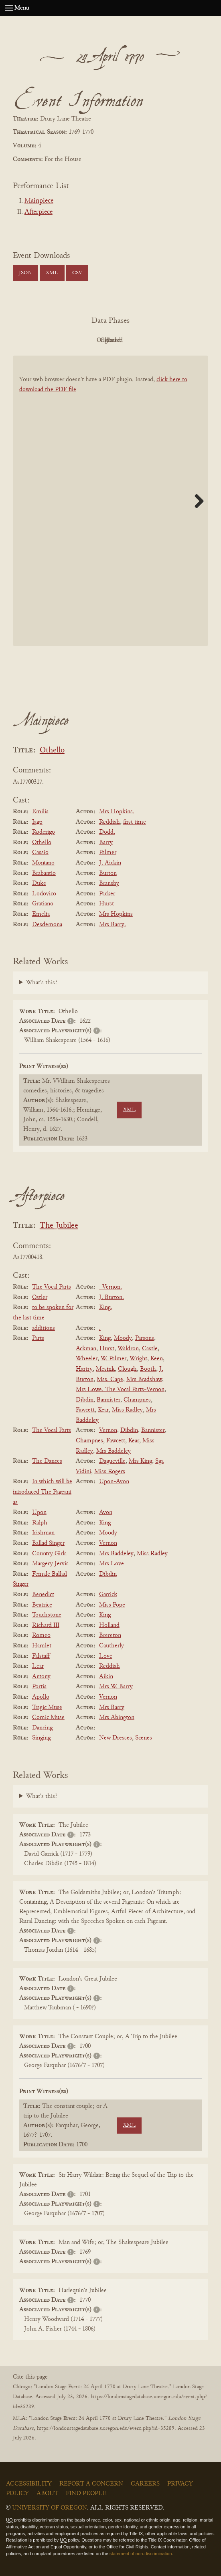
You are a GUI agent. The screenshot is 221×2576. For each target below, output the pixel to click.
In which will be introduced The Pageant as (42, 1491)
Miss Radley (127, 1410)
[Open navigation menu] (9, 8)
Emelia (41, 914)
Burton (108, 873)
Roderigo (43, 832)
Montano (43, 863)
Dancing (42, 1728)
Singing (41, 1738)
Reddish (109, 822)
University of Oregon (49, 2508)
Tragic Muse (47, 1707)
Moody (123, 1338)
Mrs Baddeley (113, 1451)
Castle (150, 1348)
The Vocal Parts (51, 1287)
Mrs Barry (111, 1707)
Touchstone (46, 1615)
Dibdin (84, 1400)
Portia (39, 1686)
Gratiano (42, 904)
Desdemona (47, 924)
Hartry (84, 1369)
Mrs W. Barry (116, 1686)
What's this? (41, 982)
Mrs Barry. (112, 924)
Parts (38, 1338)
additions (43, 1328)
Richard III (45, 1625)
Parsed (175, 340)
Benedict (43, 1594)
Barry (106, 842)
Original (86, 340)
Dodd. (107, 832)
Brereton (110, 1635)
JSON (25, 273)
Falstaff (41, 1656)
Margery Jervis (50, 1563)
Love (105, 1656)
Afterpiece (38, 212)
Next (196, 501)
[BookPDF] (110, 500)
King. (105, 1307)
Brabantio (44, 873)
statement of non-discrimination (140, 2553)
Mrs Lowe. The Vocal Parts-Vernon (120, 1389)
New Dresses (115, 1738)
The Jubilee (59, 1226)
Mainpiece (38, 201)
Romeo (41, 1635)
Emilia (40, 811)
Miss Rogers (109, 1471)
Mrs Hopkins (116, 914)
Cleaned (130, 340)
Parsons (144, 1338)
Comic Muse (48, 1717)
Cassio (40, 852)
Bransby (109, 883)
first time (134, 822)
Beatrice (42, 1605)
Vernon (108, 1430)
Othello (52, 750)
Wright (138, 1358)
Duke (39, 883)
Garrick (108, 1594)
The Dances (47, 1461)
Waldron (128, 1348)
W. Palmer (113, 1358)
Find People (86, 2493)
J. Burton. (111, 1297)
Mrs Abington (116, 1717)
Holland (109, 1625)
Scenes (143, 1738)
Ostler (39, 1297)
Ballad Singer (48, 1543)
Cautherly (111, 1646)
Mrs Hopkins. (116, 811)
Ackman (86, 1348)
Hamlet (41, 1646)
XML (52, 273)
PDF (42, 340)
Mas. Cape (110, 1379)
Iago (37, 822)
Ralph (39, 1523)
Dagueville (112, 1461)
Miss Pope (112, 1605)
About (47, 2493)
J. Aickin (110, 863)
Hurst (106, 904)
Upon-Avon (114, 1481)
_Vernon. (110, 1287)
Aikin (106, 1676)
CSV (77, 273)
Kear (103, 1410)
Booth (148, 1369)
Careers (145, 2484)
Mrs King (140, 1461)
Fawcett (85, 1410)
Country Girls (49, 1553)
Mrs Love (111, 1563)
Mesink (105, 1369)
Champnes (137, 1400)
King (105, 1338)
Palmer (107, 852)
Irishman (43, 1533)
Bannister (108, 1400)
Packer (107, 894)
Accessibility (29, 2484)
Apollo (40, 1697)
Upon (39, 1512)
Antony (41, 1676)
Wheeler (86, 1358)
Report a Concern (91, 2484)
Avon (105, 1512)
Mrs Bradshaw (144, 1379)
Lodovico (44, 894)
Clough (127, 1369)
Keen (156, 1358)
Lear (38, 1666)
